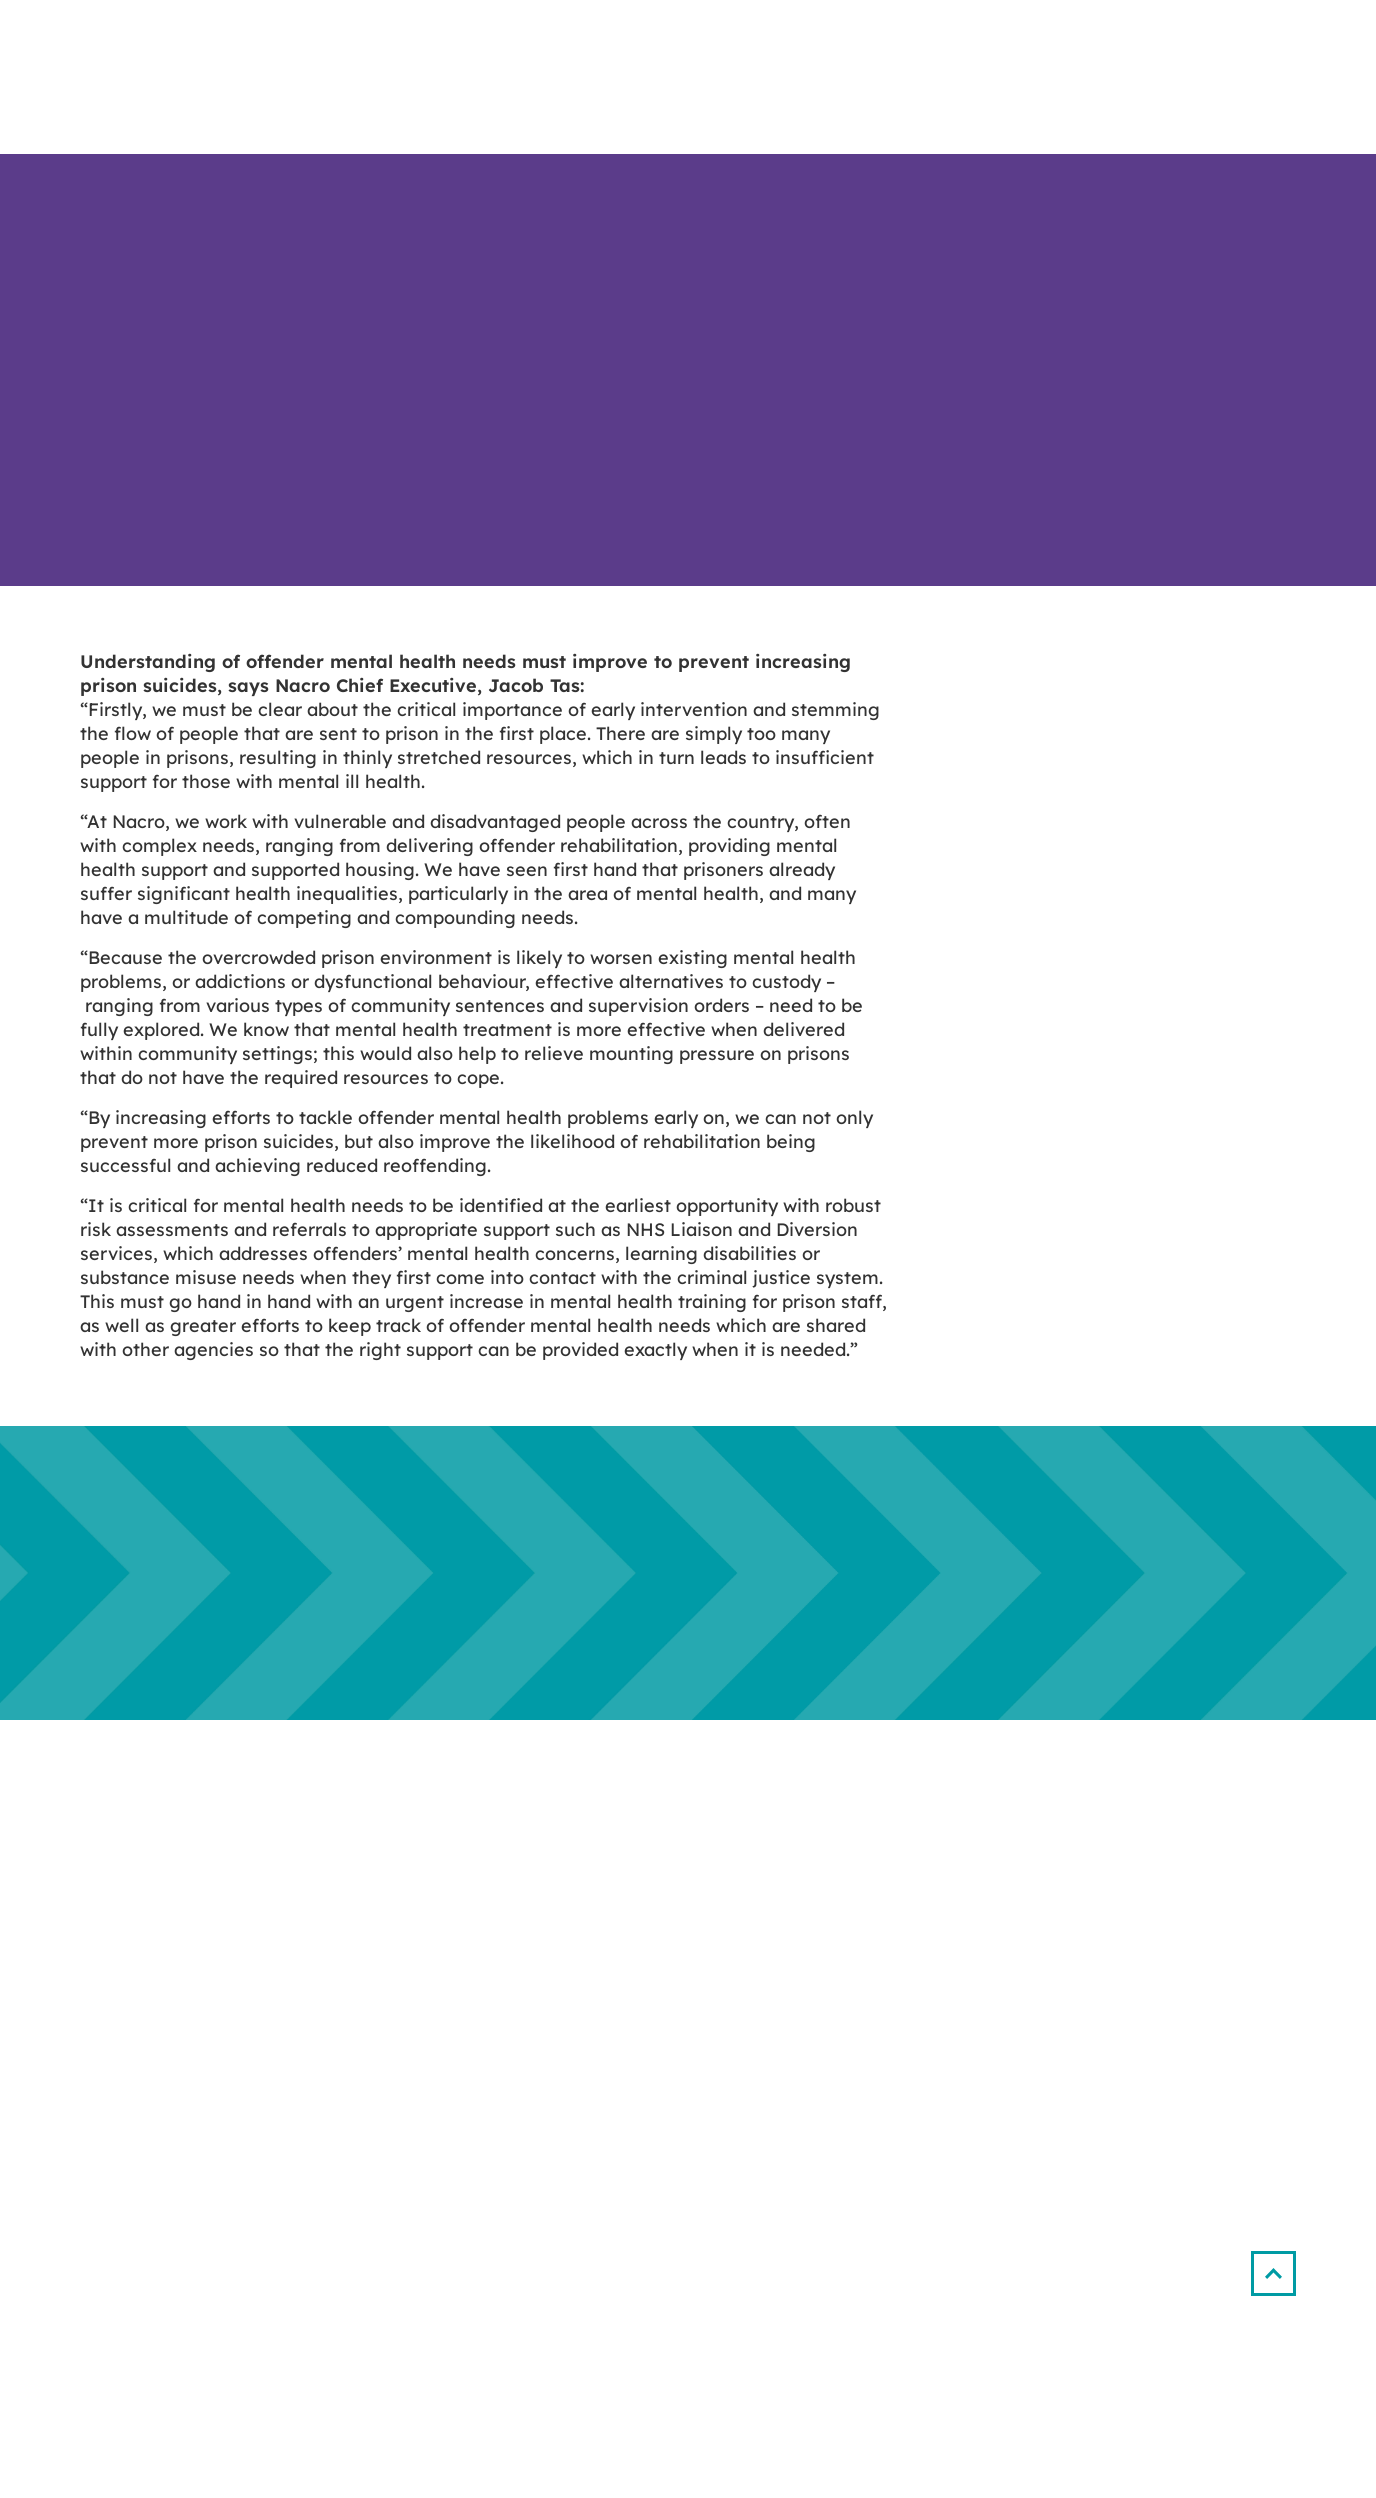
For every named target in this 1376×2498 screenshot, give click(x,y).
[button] (1273, 2273)
